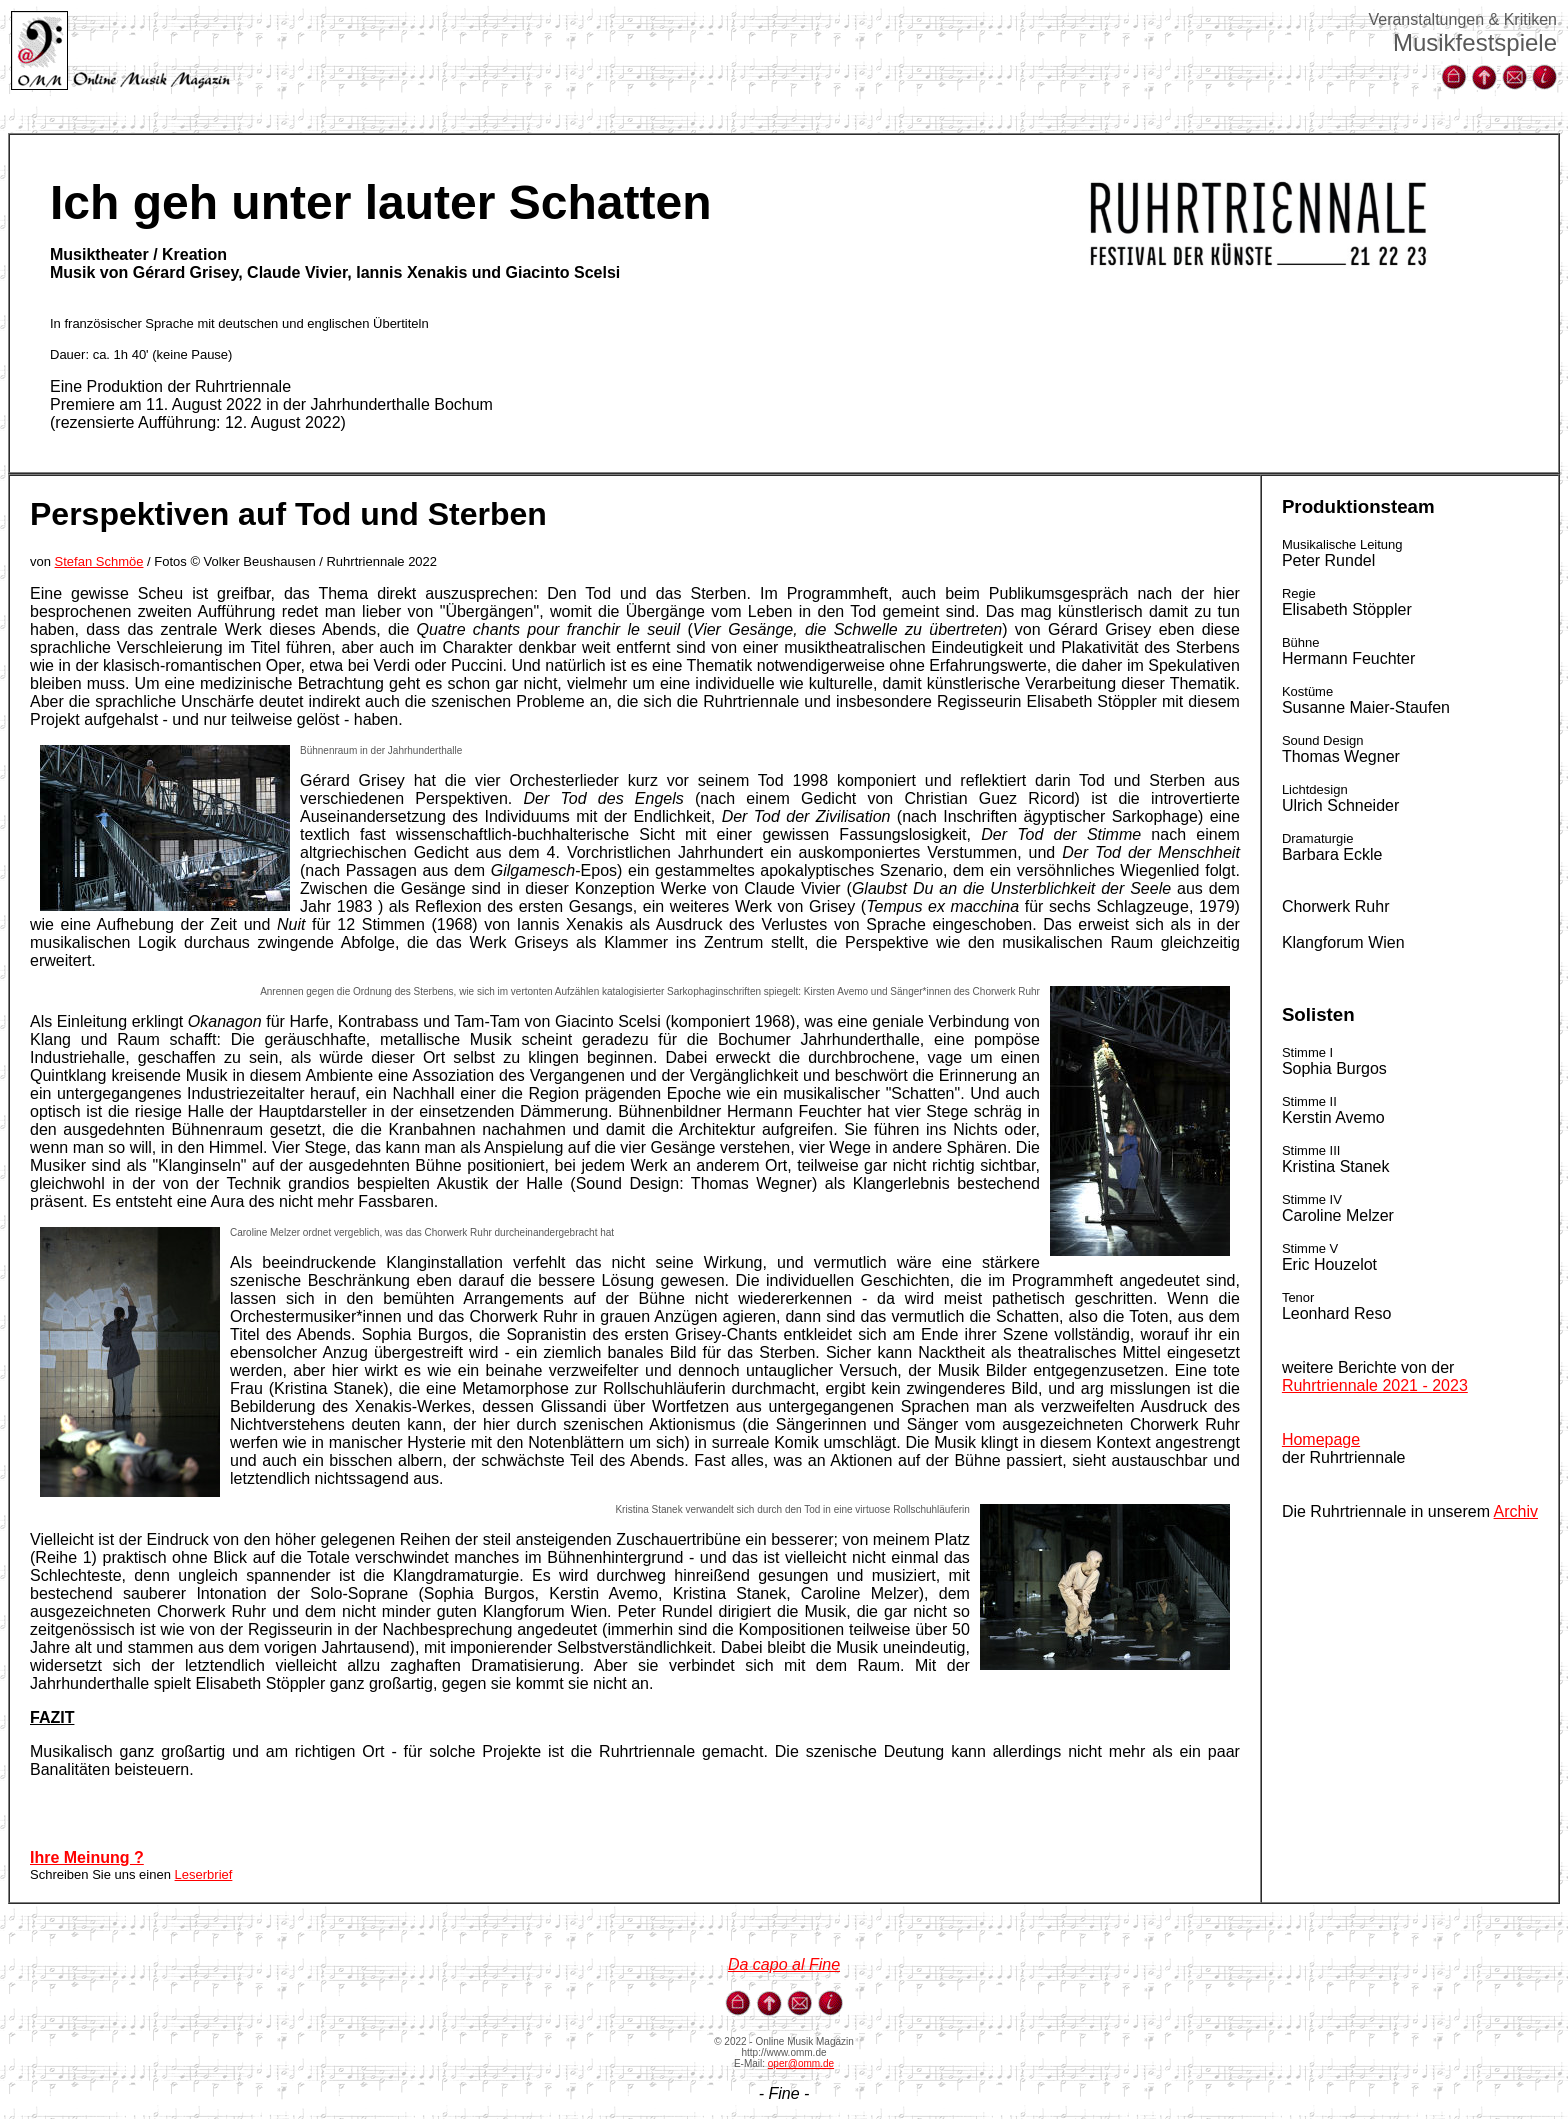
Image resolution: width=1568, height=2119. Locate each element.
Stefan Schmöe (99, 561)
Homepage (1321, 1439)
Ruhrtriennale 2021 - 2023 (1375, 1385)
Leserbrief (204, 1874)
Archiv (1516, 1511)
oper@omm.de (801, 2063)
